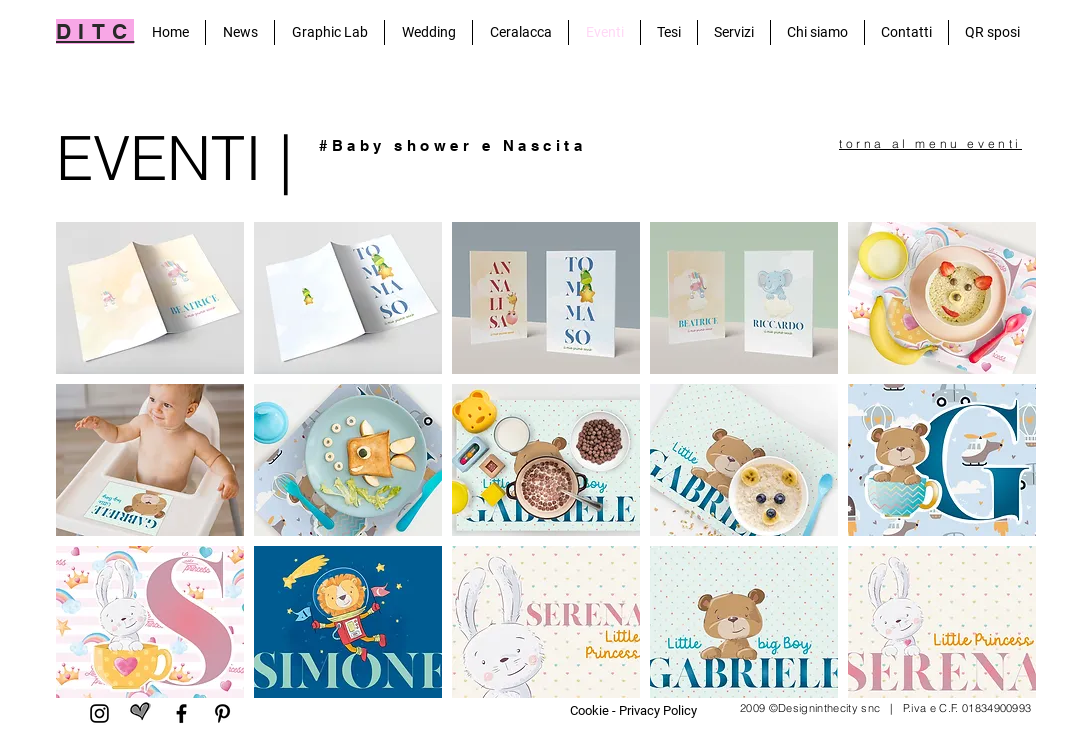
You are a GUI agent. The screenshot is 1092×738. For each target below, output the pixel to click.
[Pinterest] (222, 713)
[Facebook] (181, 713)
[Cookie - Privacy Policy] (633, 711)
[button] (150, 298)
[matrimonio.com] (140, 713)
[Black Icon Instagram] (99, 713)
